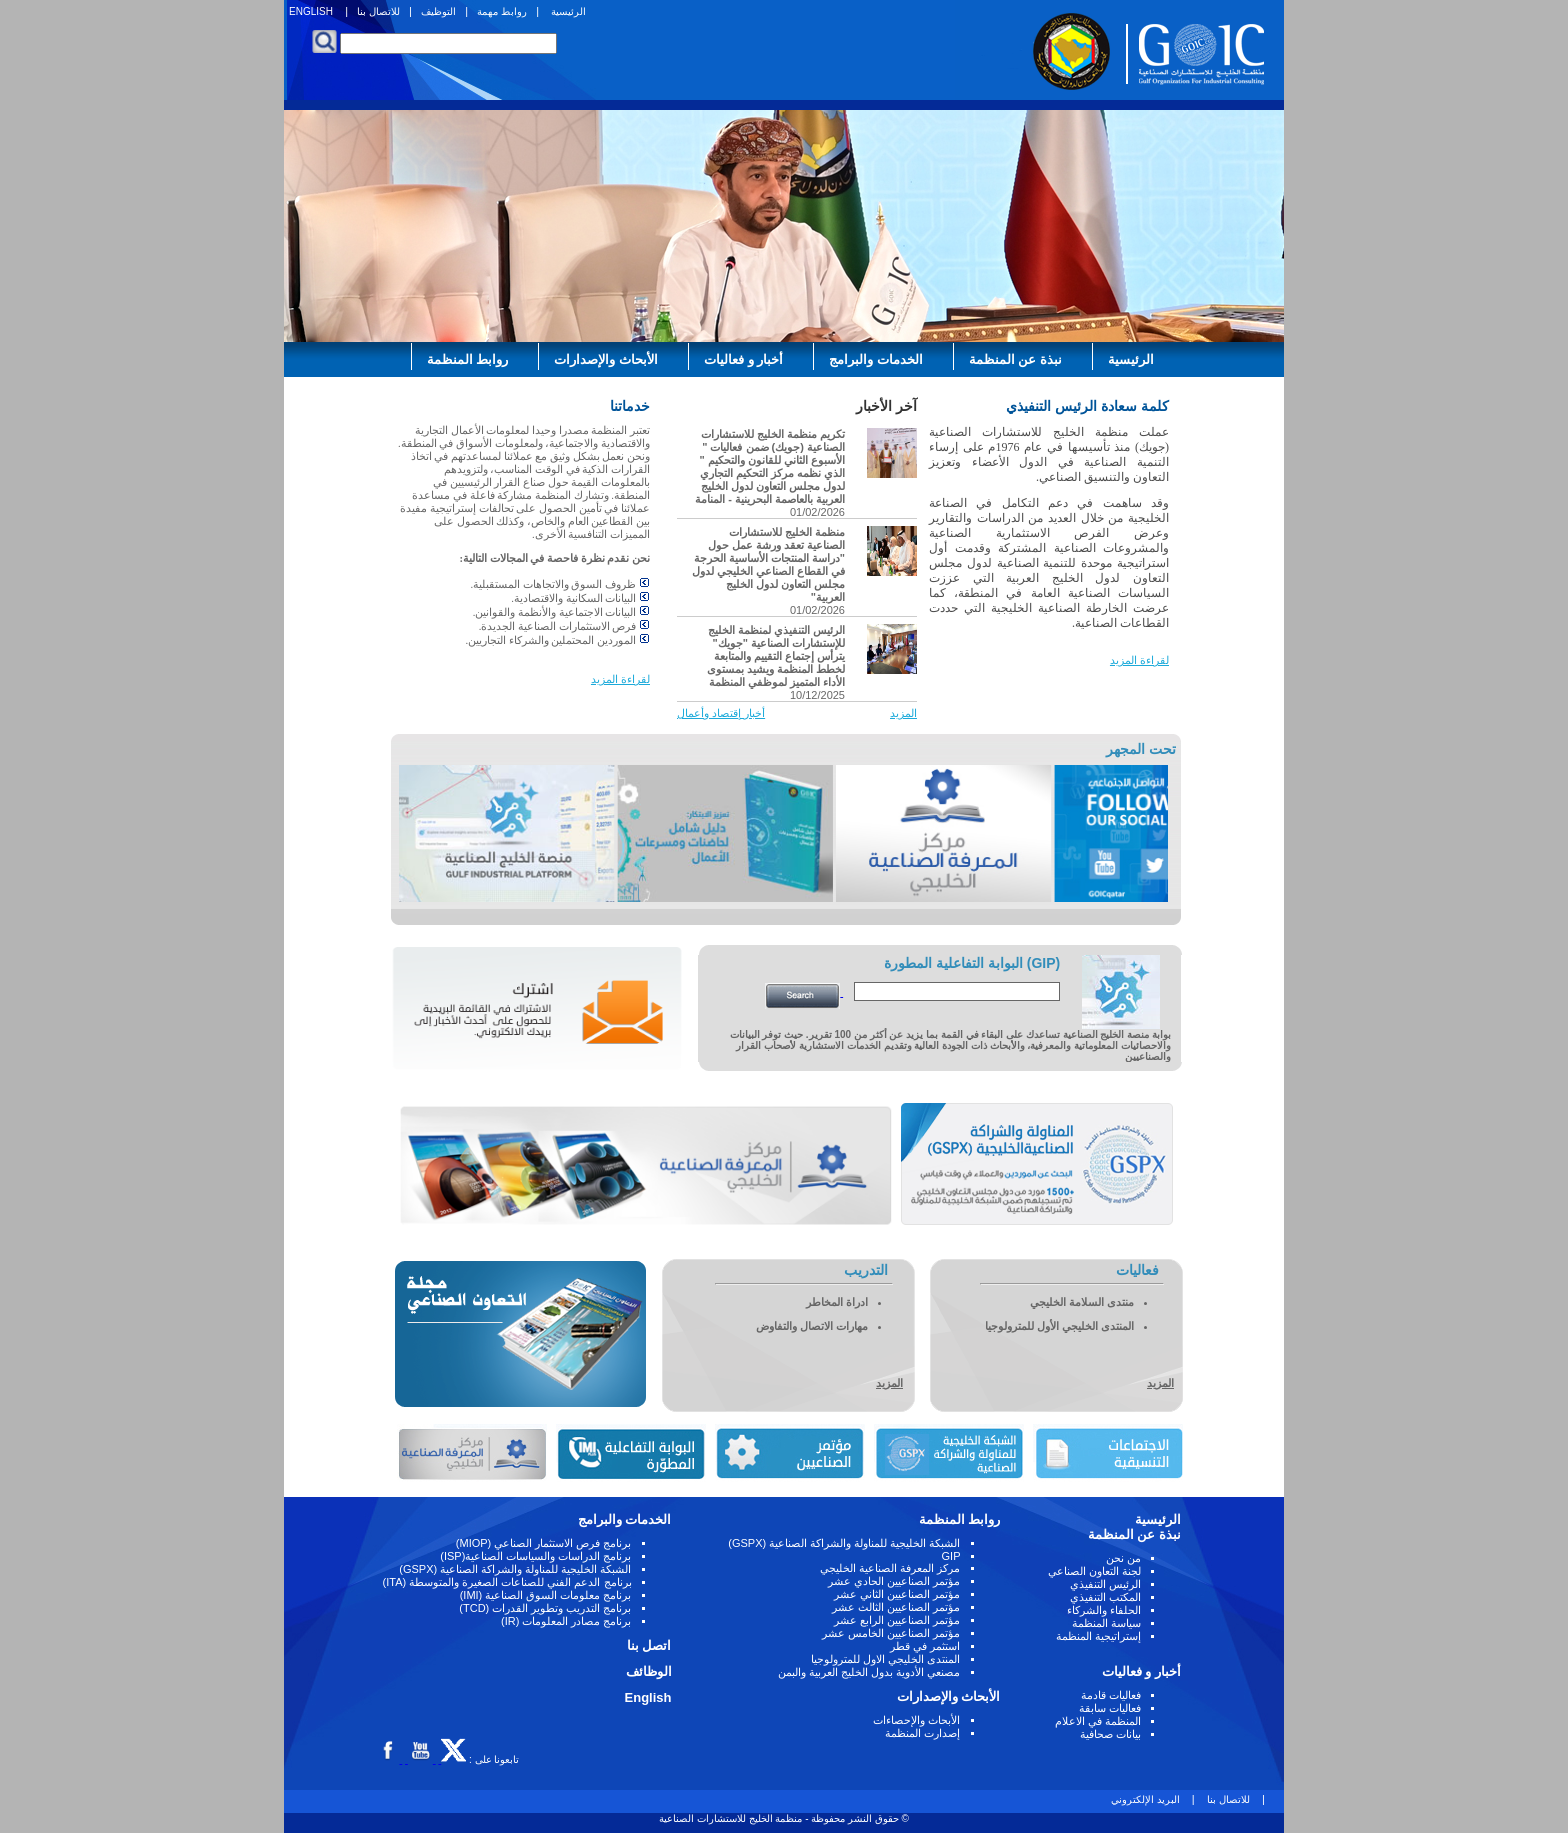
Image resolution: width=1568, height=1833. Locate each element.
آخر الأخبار (886, 406)
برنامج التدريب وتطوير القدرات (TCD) (545, 1608)
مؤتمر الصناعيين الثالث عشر (896, 1607)
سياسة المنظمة (1106, 1623)
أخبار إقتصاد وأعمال (721, 713)
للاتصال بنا (378, 11)
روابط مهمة (502, 11)
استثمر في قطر (925, 1646)
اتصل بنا (649, 1645)
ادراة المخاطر (837, 1302)
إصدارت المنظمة (922, 1733)
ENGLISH (311, 11)
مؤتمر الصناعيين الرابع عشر (897, 1620)
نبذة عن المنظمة (1015, 359)
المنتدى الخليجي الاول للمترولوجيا (885, 1659)
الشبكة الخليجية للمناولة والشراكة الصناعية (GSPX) (844, 1543)
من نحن (1123, 1558)
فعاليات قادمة (1111, 1695)
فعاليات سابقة (1110, 1708)
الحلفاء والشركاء (1104, 1610)
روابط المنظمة (468, 359)
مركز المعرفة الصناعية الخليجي (890, 1568)
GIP (951, 1556)
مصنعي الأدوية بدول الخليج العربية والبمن (869, 1672)
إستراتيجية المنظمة (1098, 1636)
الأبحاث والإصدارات (606, 359)
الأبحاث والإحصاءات (916, 1720)
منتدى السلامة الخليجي (1082, 1302)
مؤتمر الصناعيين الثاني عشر (897, 1594)
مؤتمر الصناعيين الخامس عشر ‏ (889, 1633)
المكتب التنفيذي (1105, 1597)
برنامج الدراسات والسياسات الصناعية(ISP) (535, 1556)
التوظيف (438, 11)
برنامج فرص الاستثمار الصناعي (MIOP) (544, 1543)
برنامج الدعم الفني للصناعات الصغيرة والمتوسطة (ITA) (507, 1582)
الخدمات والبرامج (876, 359)
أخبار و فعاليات (743, 359)
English (648, 1697)
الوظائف (649, 1671)
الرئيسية (568, 11)
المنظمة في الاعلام (1098, 1721)
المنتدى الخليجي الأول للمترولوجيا (1059, 1326)
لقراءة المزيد (1139, 660)
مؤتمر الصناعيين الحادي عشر (894, 1581)
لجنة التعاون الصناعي (1094, 1571)
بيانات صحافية (1110, 1734)
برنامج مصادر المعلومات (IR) (566, 1621)
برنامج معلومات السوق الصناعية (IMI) (546, 1595)
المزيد (903, 713)
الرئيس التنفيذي (1105, 1584)
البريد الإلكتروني (1147, 1799)
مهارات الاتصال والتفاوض (812, 1326)
